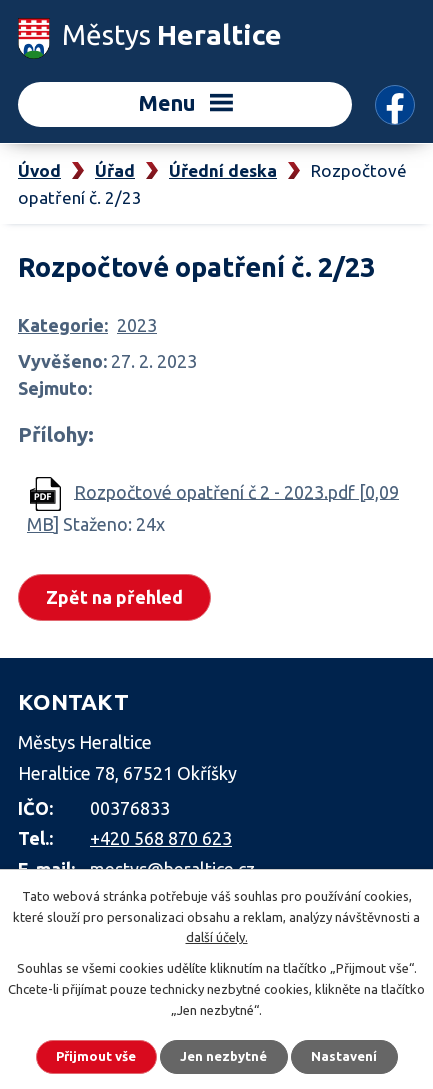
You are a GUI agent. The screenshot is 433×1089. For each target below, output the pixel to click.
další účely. (217, 937)
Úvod (39, 170)
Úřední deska (223, 170)
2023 (137, 325)
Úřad (115, 170)
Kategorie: (63, 325)
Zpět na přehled (114, 597)
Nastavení (344, 1056)
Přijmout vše (96, 1056)
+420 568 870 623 (161, 838)
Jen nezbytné (223, 1056)
